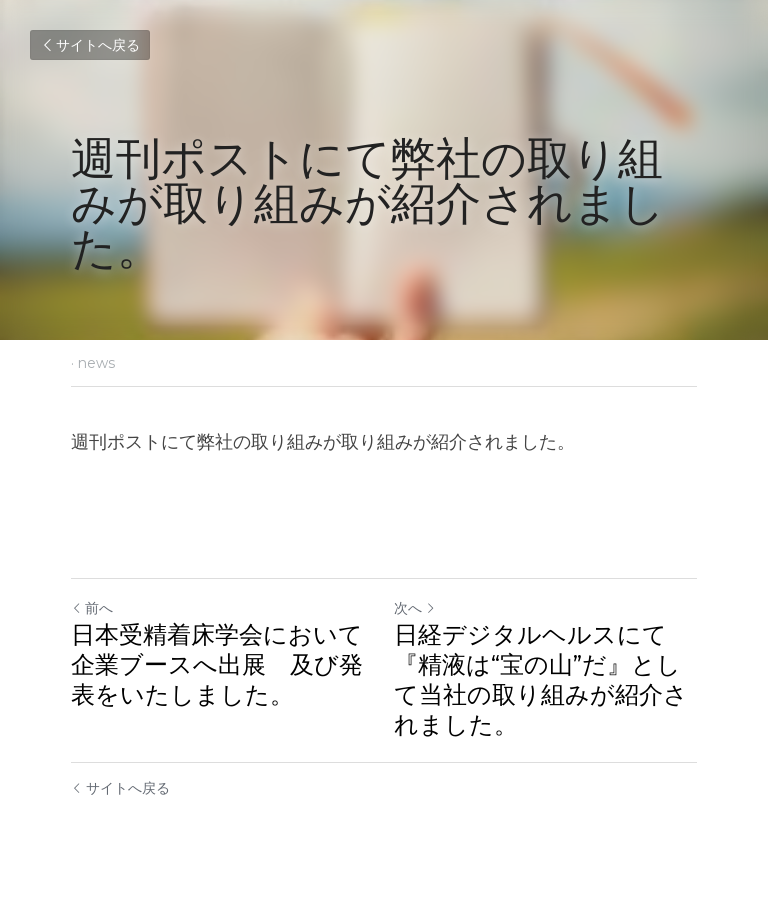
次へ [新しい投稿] (415, 608)
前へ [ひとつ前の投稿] (92, 608)
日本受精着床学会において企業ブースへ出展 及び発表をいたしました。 (217, 664)
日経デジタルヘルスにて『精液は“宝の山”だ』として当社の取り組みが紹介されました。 (541, 679)
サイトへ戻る (90, 45)
